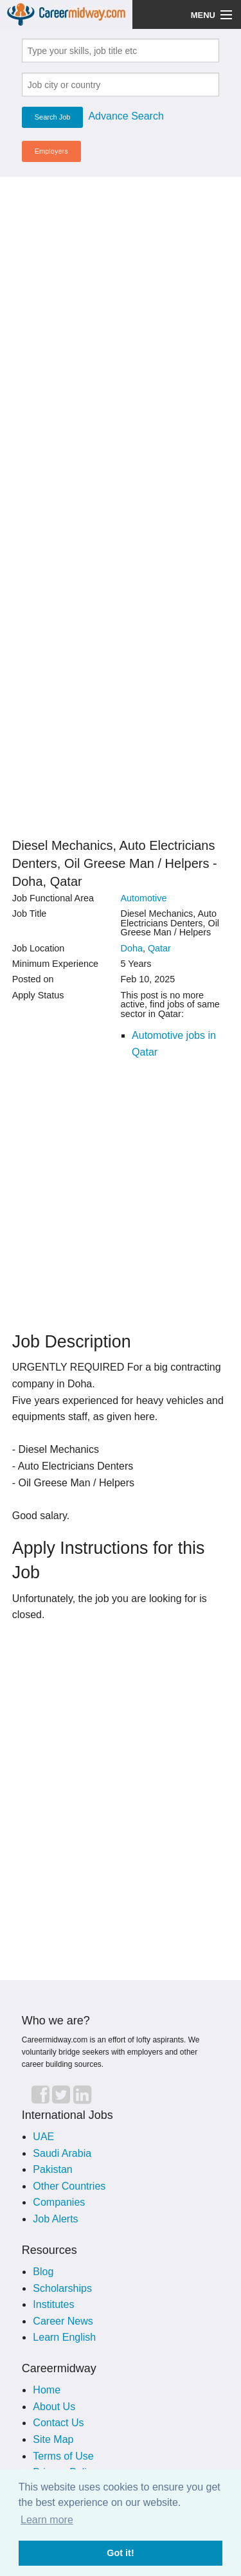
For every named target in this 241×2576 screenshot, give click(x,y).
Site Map (53, 2439)
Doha (132, 948)
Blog (43, 2271)
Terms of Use (63, 2456)
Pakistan (52, 2169)
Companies (59, 2202)
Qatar (159, 948)
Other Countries (69, 2186)
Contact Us (58, 2422)
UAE (43, 2136)
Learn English (64, 2337)
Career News (63, 2321)
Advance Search (125, 116)
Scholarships (62, 2288)
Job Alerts (55, 2218)
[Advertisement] (120, 307)
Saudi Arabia (62, 2153)
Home (46, 2389)
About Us (54, 2406)
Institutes (53, 2304)
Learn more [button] (47, 2519)
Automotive (144, 898)
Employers (51, 151)
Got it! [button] (120, 2553)
